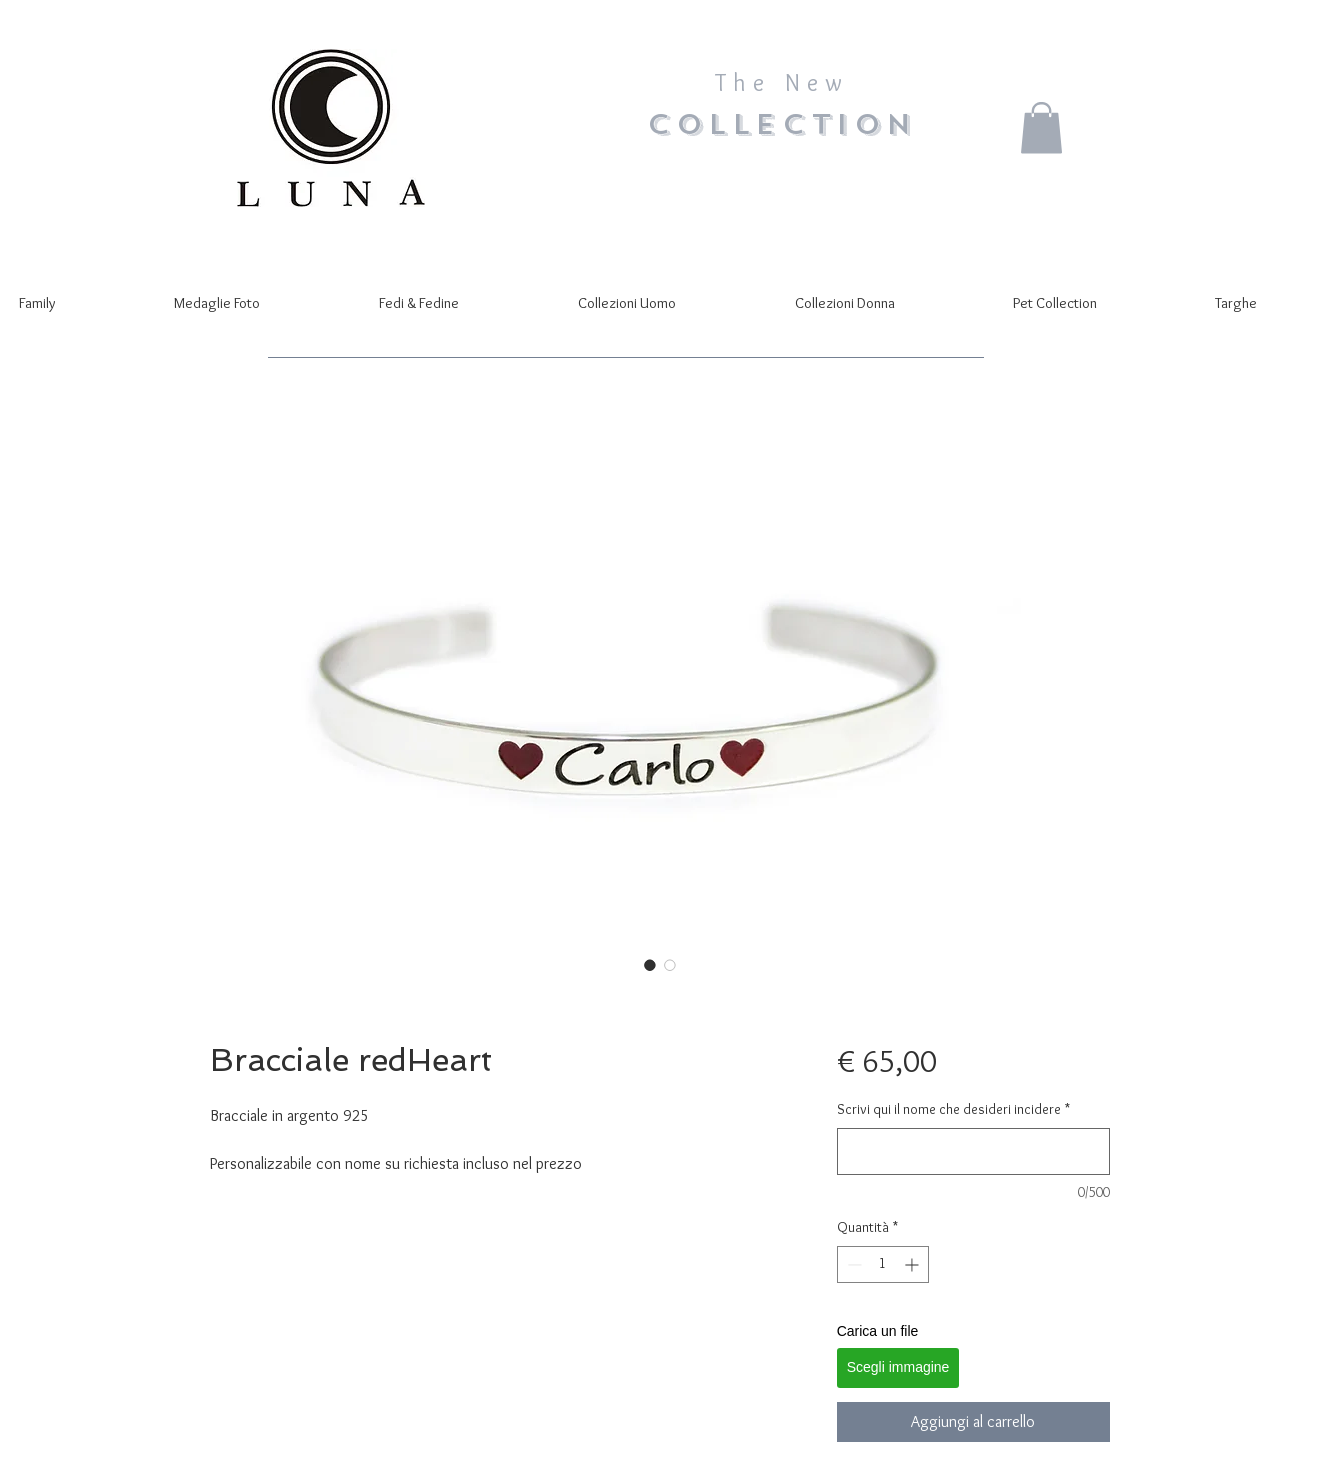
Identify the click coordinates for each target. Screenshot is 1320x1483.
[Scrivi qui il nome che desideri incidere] (973, 1151)
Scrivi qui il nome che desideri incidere (953, 1109)
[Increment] (913, 1264)
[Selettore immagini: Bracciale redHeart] (650, 965)
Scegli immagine (898, 1367)
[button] (1041, 127)
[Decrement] (852, 1264)
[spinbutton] (883, 1264)
